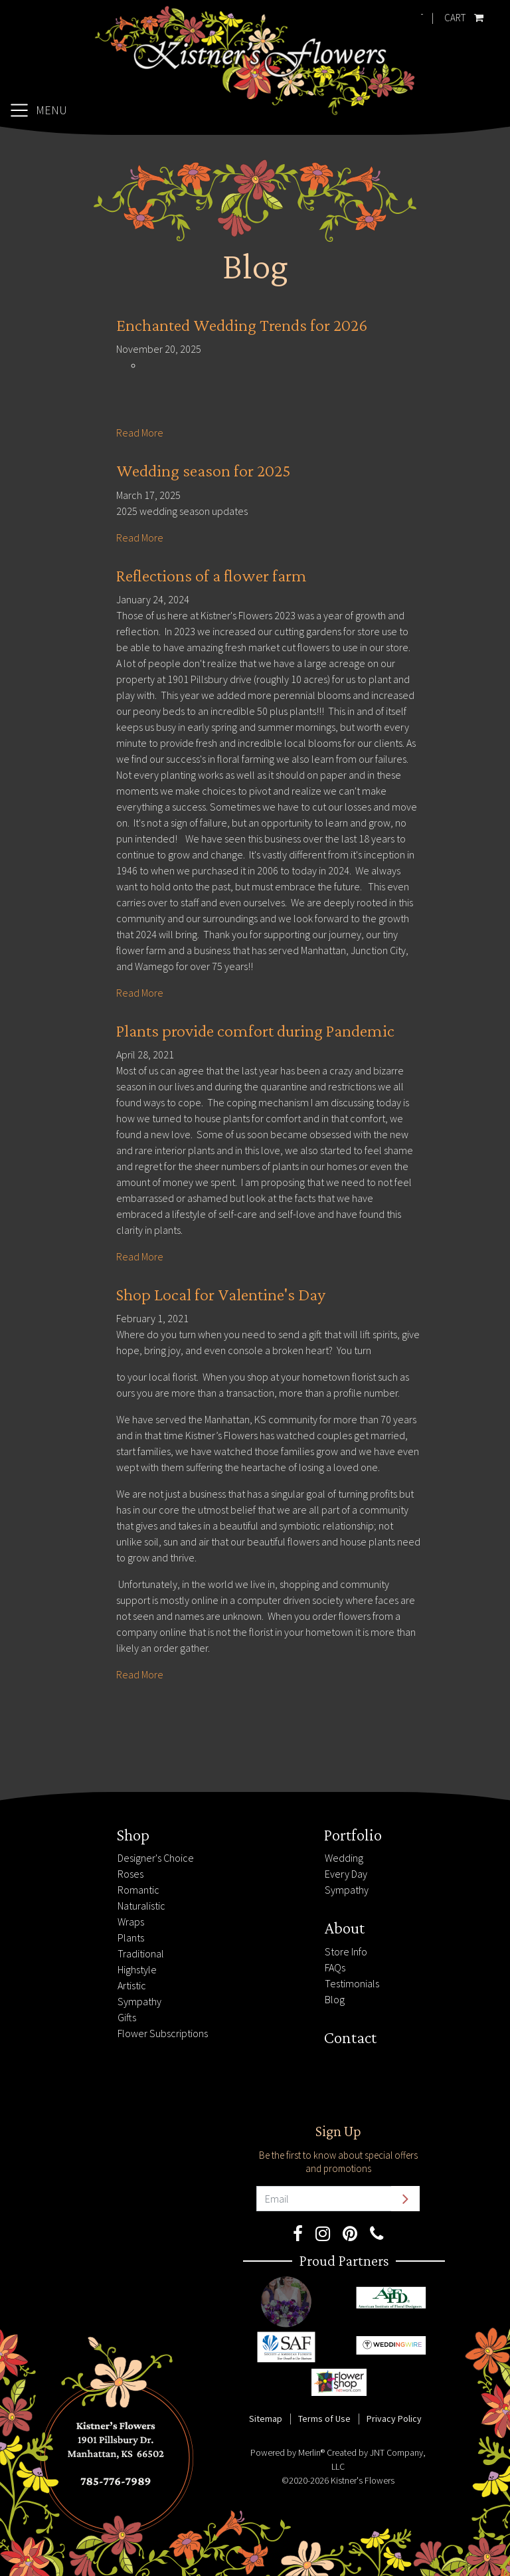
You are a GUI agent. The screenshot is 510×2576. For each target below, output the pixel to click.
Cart (461, 14)
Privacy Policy (394, 2419)
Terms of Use (324, 2419)
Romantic (138, 1889)
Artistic (132, 1985)
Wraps (131, 1921)
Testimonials (352, 1983)
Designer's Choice (156, 1857)
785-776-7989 (43, 1831)
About (344, 1927)
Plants (131, 1937)
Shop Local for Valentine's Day (220, 1294)
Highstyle (137, 1969)
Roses (130, 1873)
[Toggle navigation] (38, 110)
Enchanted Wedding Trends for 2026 (241, 325)
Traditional (141, 1953)
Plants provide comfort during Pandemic (255, 1030)
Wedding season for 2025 (203, 470)
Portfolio (353, 1834)
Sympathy (139, 2001)
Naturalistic (141, 1905)
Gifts (127, 2017)
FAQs (335, 1967)
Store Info (346, 1951)
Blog (335, 1999)
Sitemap (265, 2419)
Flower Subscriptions (163, 2033)
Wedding (344, 1857)
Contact (350, 2037)
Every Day (346, 1873)
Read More (139, 432)
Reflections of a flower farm (211, 575)
